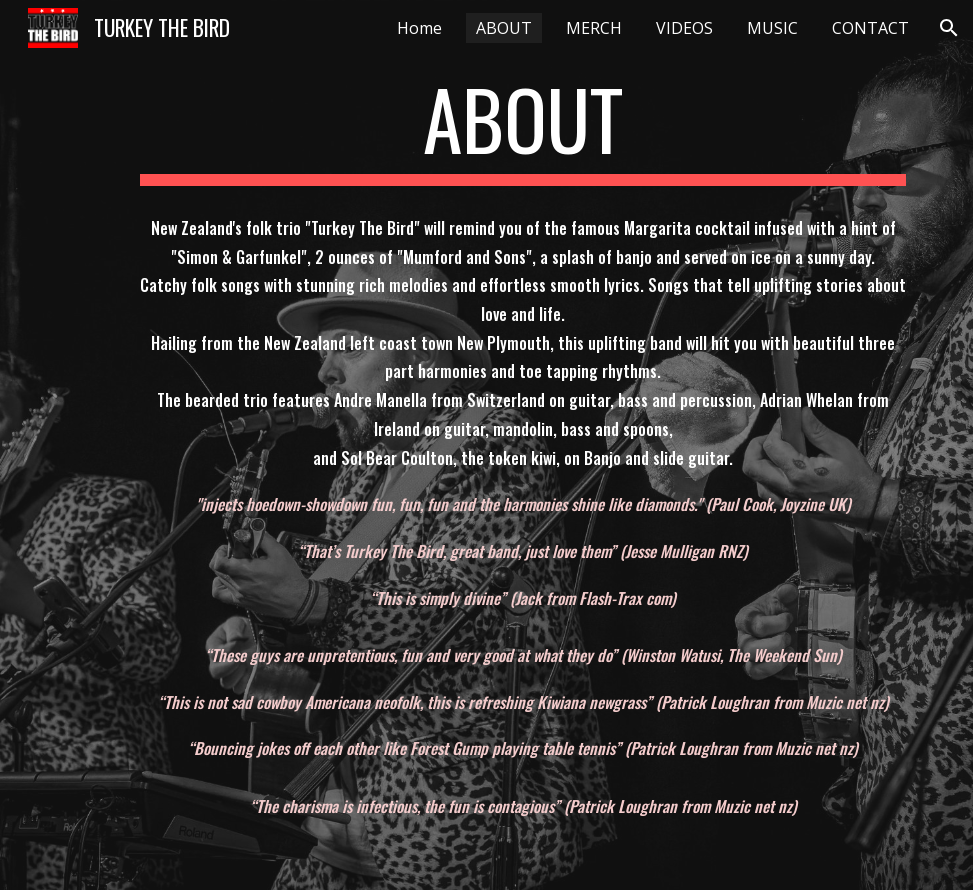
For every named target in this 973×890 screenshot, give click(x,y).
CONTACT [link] (870, 28)
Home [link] (419, 28)
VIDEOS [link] (684, 28)
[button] (949, 28)
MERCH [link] (594, 28)
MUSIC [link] (772, 28)
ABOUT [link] (504, 28)
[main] (523, 128)
